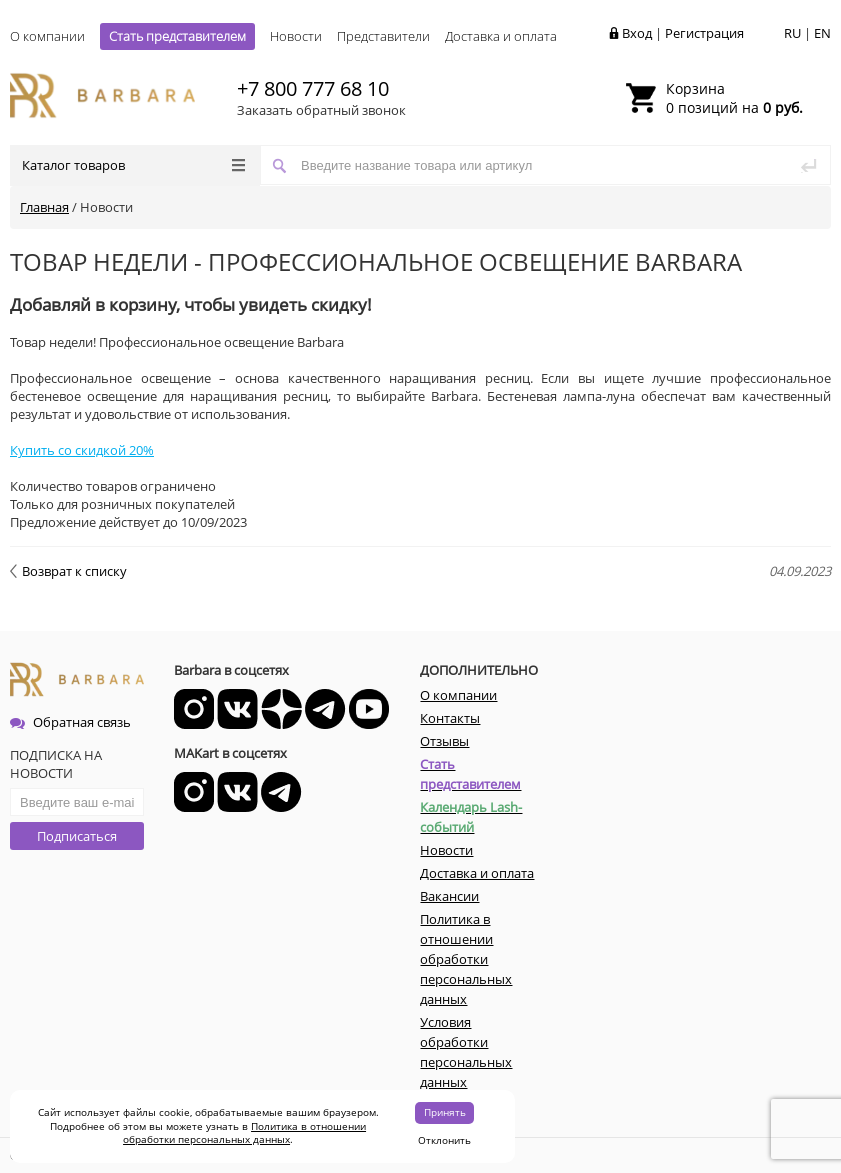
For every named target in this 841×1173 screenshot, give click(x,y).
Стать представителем (177, 36)
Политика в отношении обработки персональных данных (244, 1133)
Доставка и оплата (501, 36)
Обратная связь (70, 722)
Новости (296, 36)
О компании (47, 36)
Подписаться (77, 836)
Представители (383, 36)
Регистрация (704, 33)
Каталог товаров (133, 165)
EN (822, 33)
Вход (637, 33)
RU (792, 33)
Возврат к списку (68, 571)
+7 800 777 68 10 (313, 88)
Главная (44, 207)
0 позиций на (734, 98)
